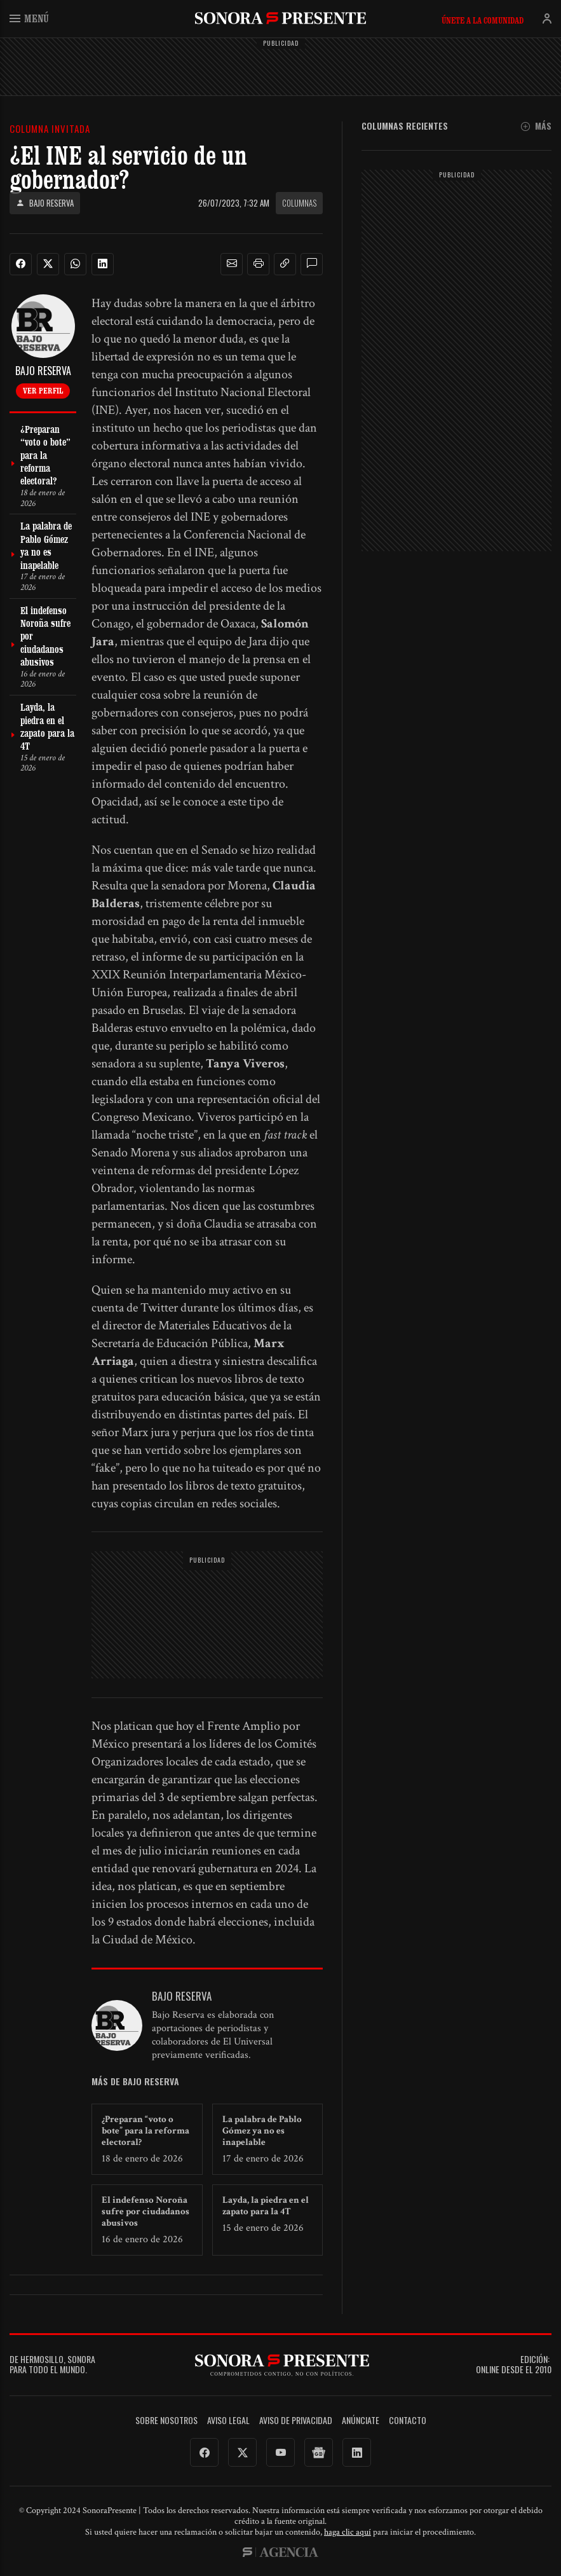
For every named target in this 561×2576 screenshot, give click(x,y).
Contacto (407, 2420)
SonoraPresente (280, 18)
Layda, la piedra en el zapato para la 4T (265, 2205)
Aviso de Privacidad (295, 2420)
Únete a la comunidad (483, 20)
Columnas (299, 202)
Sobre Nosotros (166, 2420)
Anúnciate (360, 2420)
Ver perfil (43, 390)
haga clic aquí (347, 2532)
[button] (232, 264)
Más (536, 126)
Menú (29, 18)
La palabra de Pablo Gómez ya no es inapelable (262, 2130)
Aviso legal (228, 2420)
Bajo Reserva (45, 203)
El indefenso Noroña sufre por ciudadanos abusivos (145, 2211)
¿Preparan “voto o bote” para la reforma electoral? (145, 2130)
